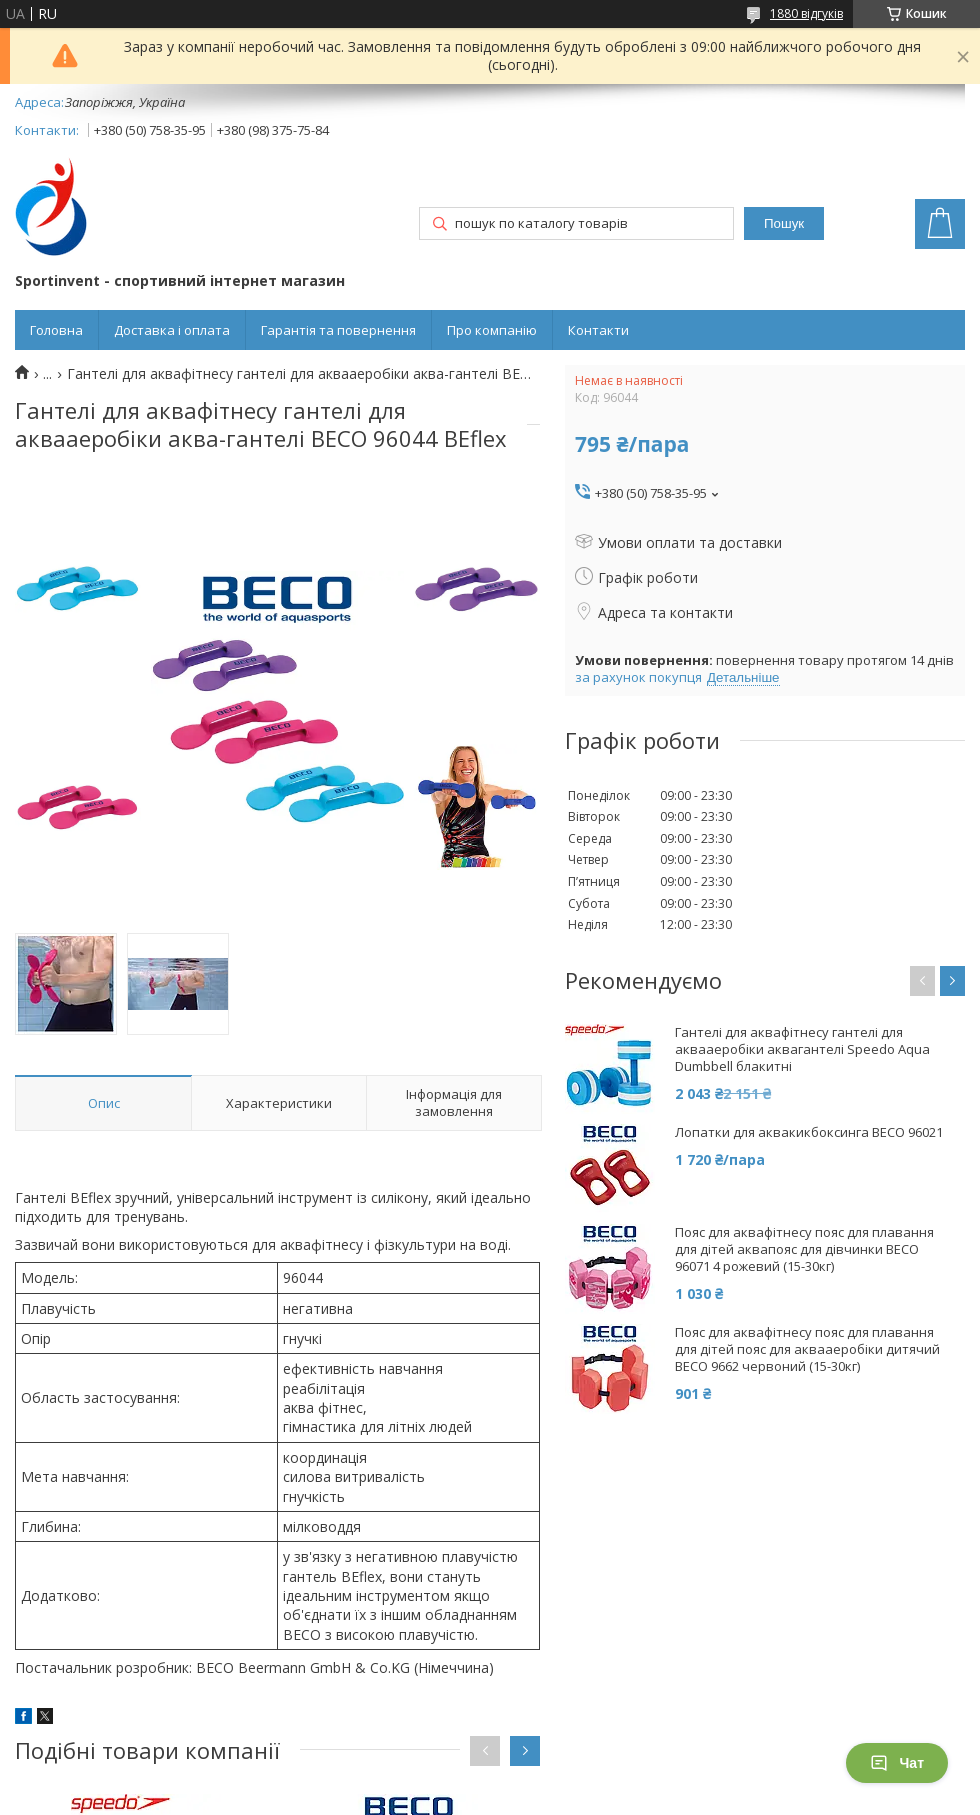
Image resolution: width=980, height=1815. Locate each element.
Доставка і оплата (172, 330)
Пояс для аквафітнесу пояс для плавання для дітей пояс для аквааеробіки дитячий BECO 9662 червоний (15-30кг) (807, 1349)
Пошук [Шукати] (784, 223)
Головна (56, 330)
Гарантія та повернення (338, 330)
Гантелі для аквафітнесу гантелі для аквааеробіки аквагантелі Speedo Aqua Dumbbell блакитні (802, 1049)
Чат (897, 1763)
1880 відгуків (806, 13)
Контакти (598, 330)
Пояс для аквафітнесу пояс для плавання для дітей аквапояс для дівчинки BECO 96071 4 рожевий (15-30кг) (804, 1249)
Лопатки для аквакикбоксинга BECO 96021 (809, 1132)
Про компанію (492, 330)
